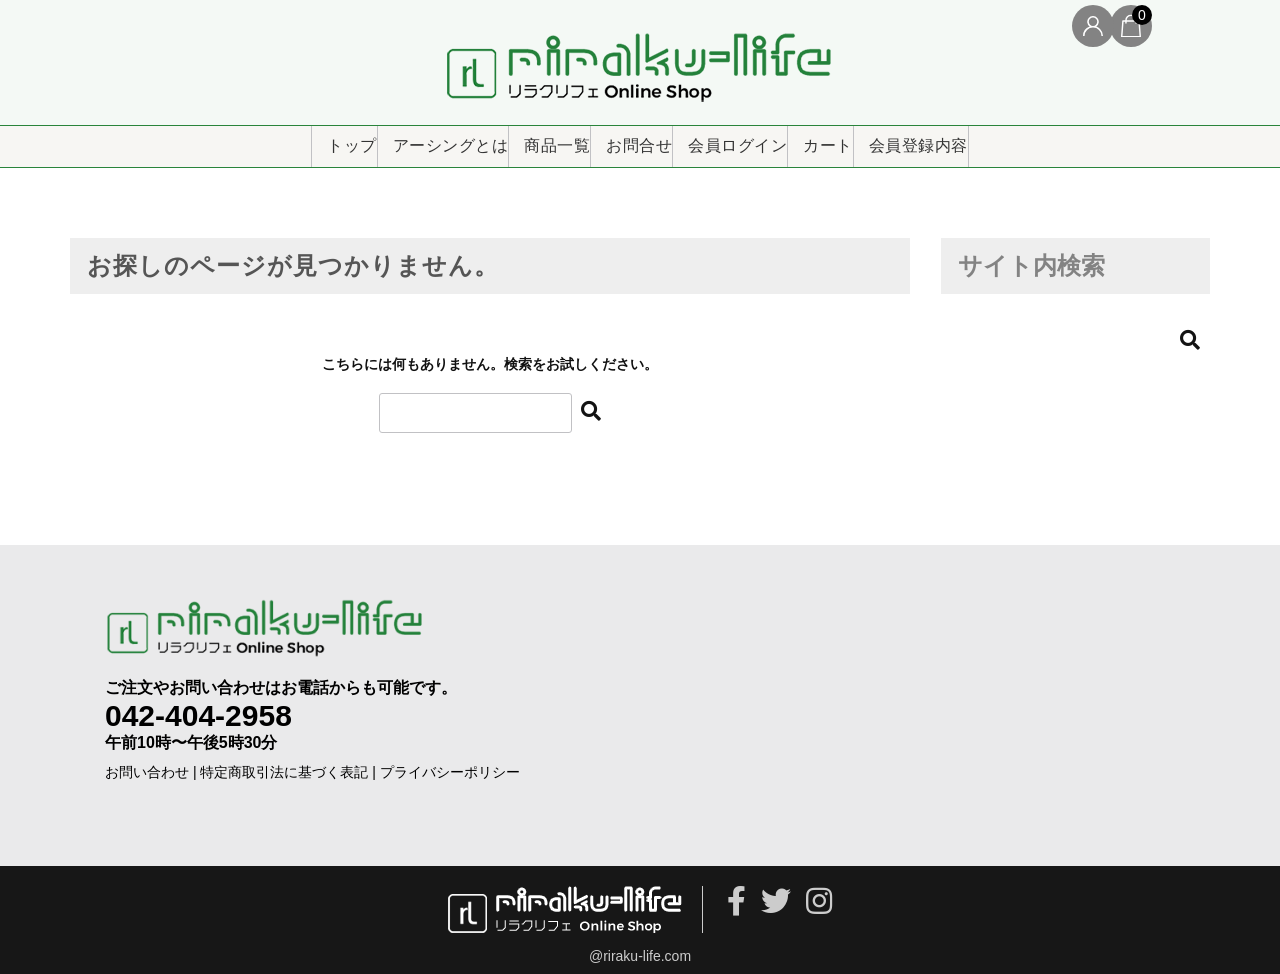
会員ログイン (766, 139)
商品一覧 (514, 139)
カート (893, 139)
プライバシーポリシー (450, 762)
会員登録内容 (1018, 139)
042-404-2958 (198, 705)
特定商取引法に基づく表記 (284, 762)
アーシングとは (373, 139)
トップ (240, 139)
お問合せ (633, 139)
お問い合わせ (147, 762)
